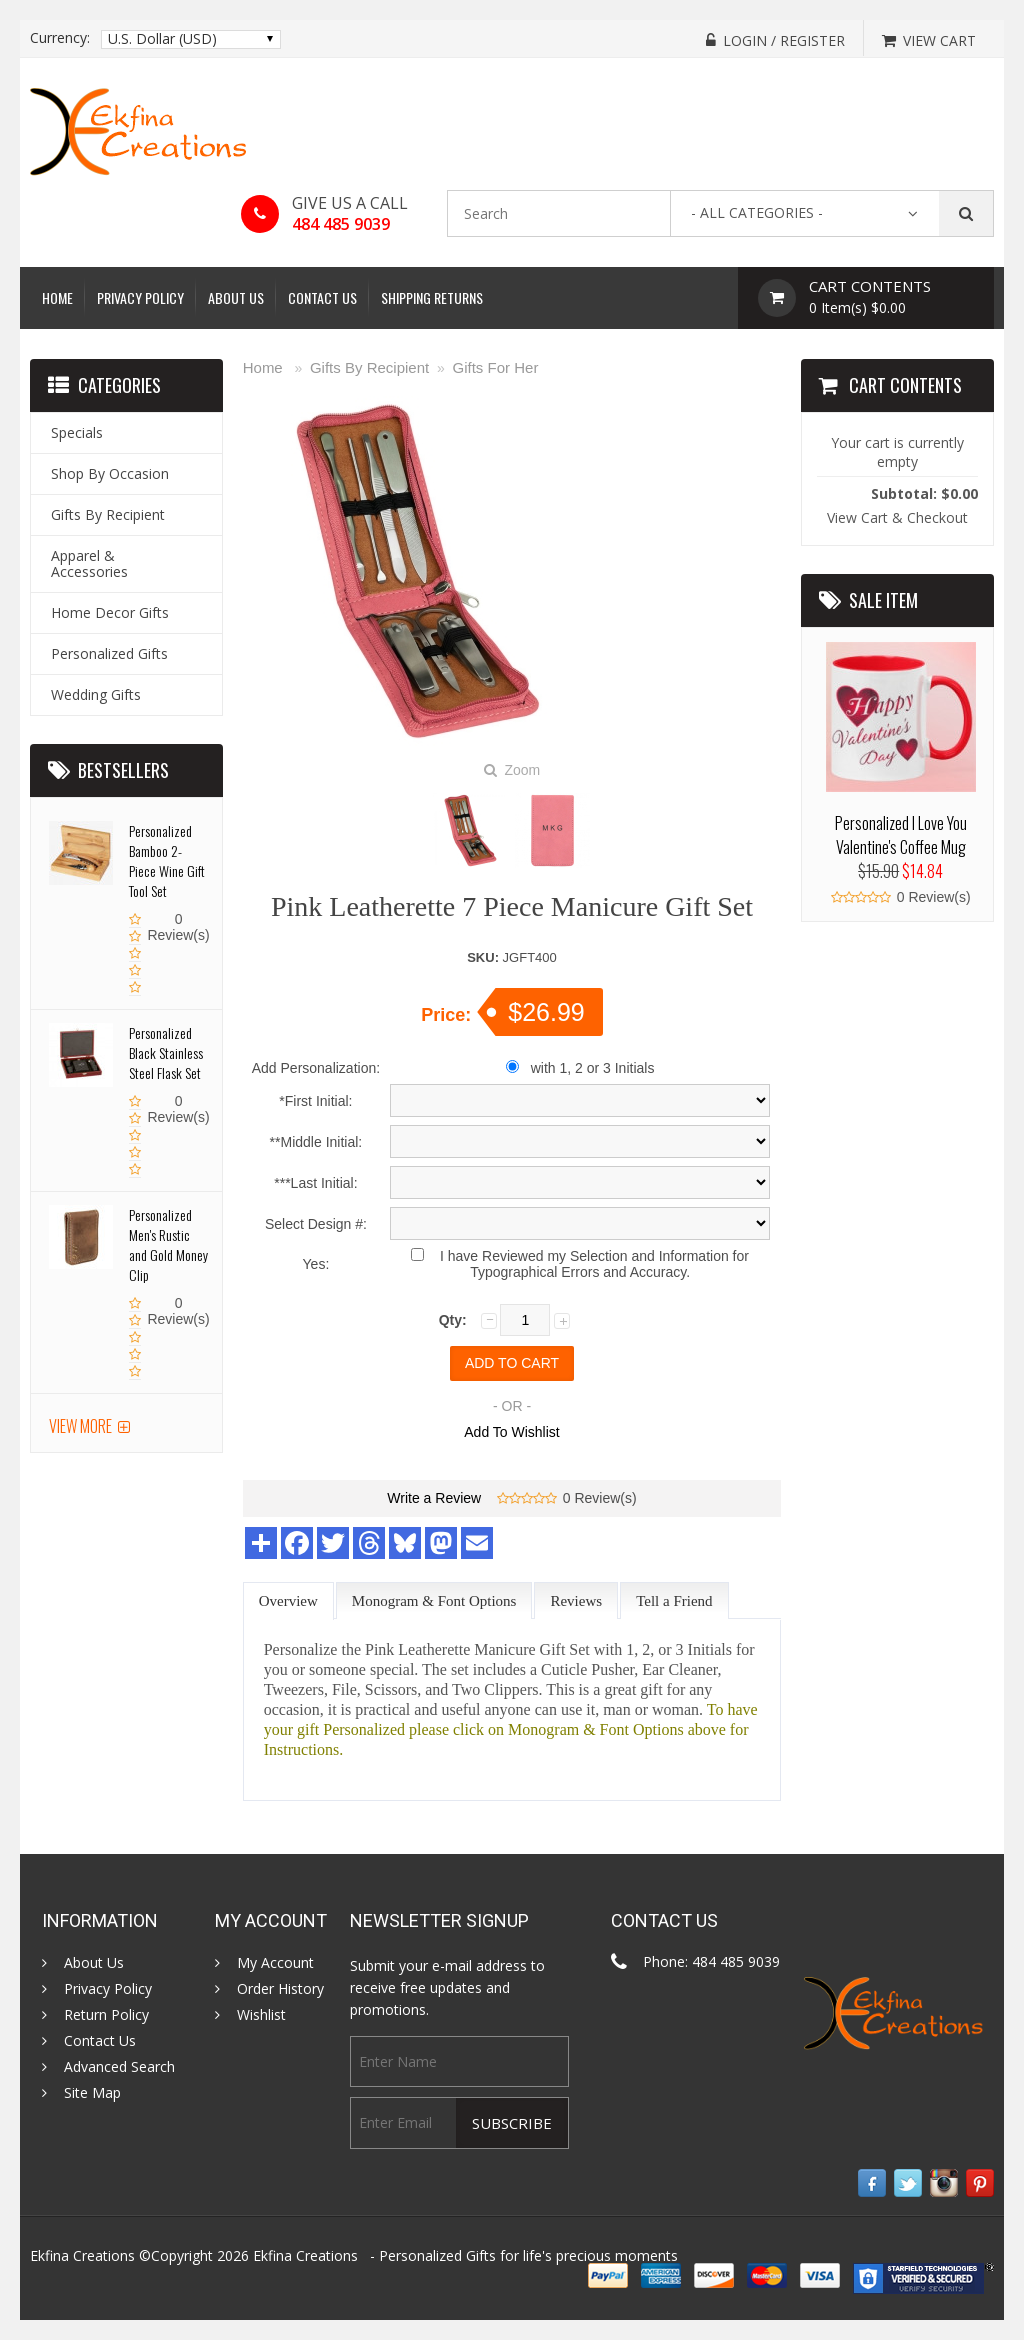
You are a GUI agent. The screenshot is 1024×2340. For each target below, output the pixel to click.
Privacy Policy (140, 297)
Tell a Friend (674, 1601)
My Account (275, 1963)
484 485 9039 (341, 224)
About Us (236, 297)
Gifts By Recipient (369, 367)
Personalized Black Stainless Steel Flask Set (166, 1052)
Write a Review (434, 1498)
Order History (280, 1989)
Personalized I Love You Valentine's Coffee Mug (901, 835)
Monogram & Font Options (434, 1601)
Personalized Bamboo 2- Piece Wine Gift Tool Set (167, 860)
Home (57, 297)
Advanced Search (119, 2067)
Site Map (92, 2093)
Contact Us (322, 297)
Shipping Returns (432, 297)
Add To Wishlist (511, 1432)
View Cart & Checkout (897, 517)
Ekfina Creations (305, 2255)
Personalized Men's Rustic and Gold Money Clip (168, 1244)
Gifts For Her (496, 367)
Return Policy (106, 2015)
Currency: (60, 38)
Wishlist (261, 2015)
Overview (288, 1601)
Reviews (576, 1601)
